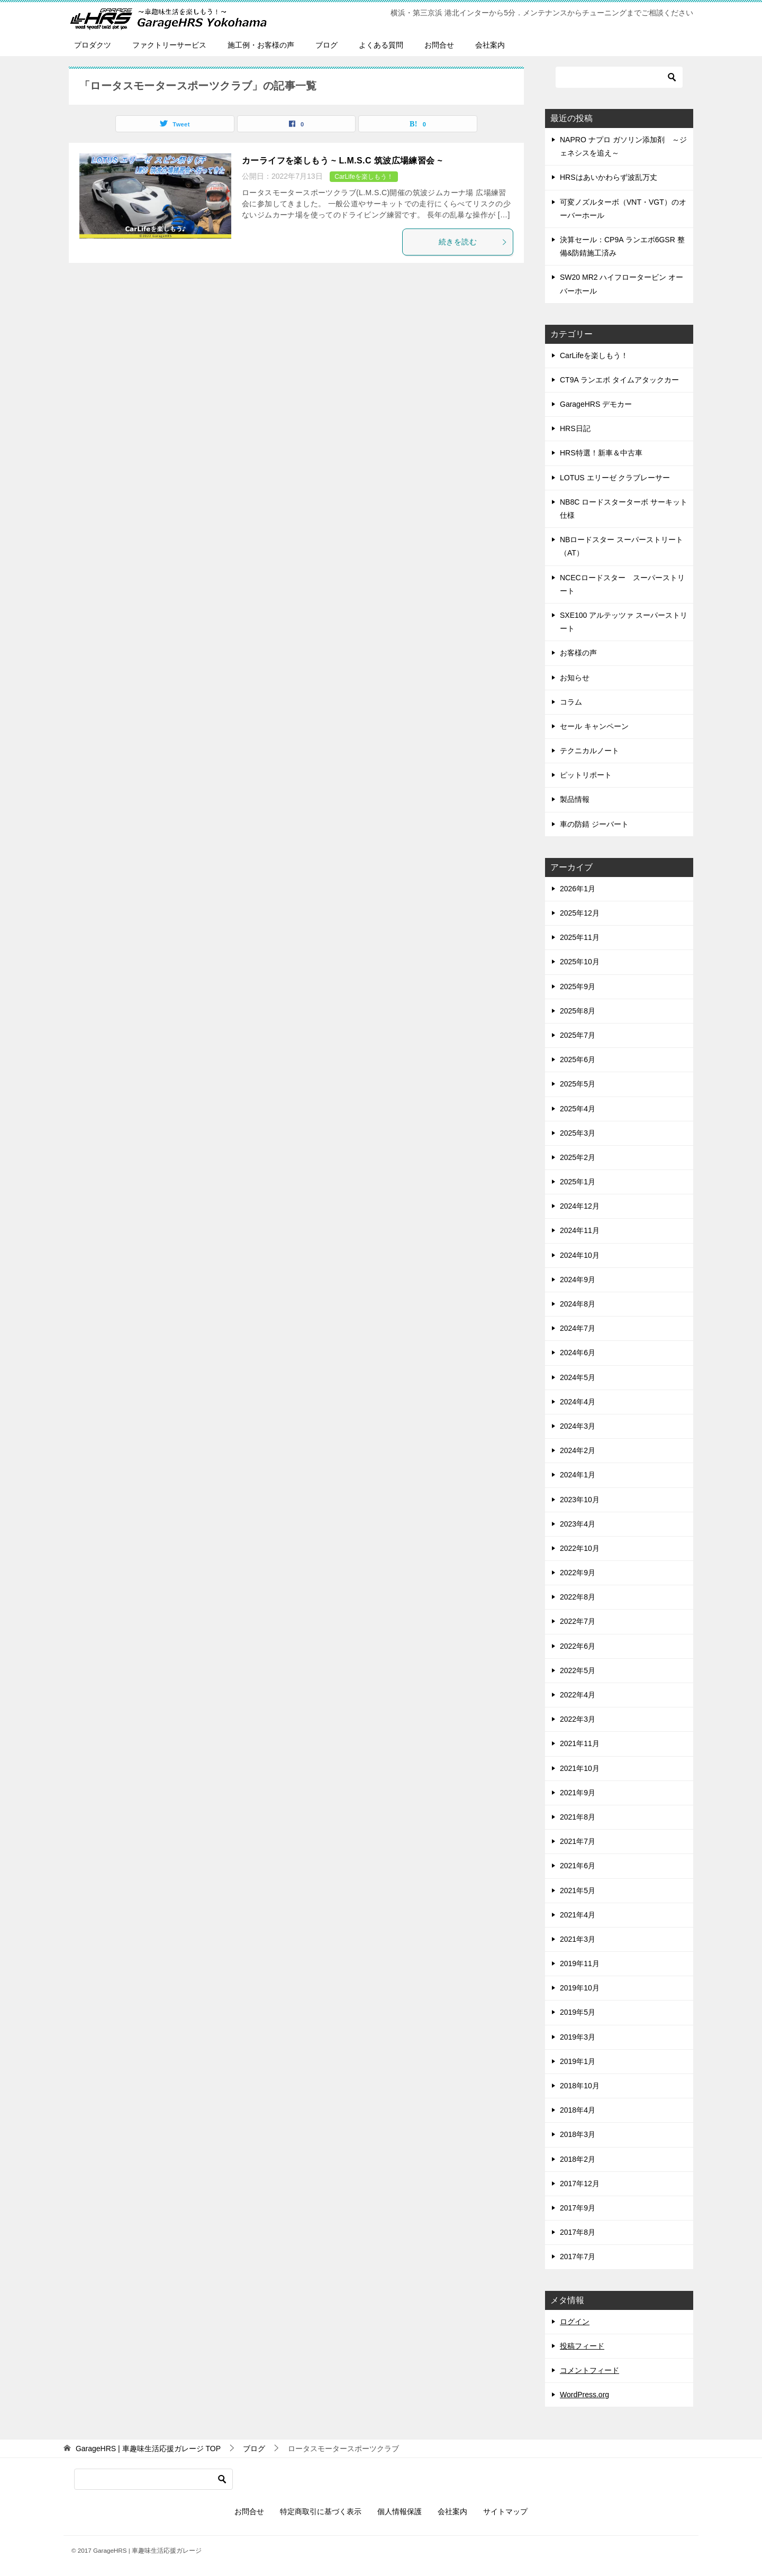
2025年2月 (577, 1157)
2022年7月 (577, 1621)
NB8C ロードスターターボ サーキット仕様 (623, 508)
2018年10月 (580, 2085)
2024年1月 (577, 1474)
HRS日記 (575, 428)
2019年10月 (580, 1988)
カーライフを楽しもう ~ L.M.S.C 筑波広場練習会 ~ (342, 160)
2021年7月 (577, 1841)
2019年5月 (577, 2012)
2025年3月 (577, 1133)
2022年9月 (577, 1572)
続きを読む (473, 241)
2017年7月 (577, 2256)
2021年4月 (577, 1915)
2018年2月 (577, 2159)
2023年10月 (580, 1499)
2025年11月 (580, 937)
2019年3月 (577, 2037)
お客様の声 (578, 652)
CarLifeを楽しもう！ (363, 176)
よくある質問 (381, 45)
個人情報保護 (399, 2511)
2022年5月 (577, 1670)
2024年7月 (577, 1328)
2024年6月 (577, 1352)
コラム (571, 702)
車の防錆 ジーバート (594, 824)
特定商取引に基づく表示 (320, 2511)
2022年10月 (580, 1548)
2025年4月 (577, 1108)
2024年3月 (577, 1426)
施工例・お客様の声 (261, 45)
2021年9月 (577, 1792)
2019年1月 (577, 2061)
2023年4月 (577, 1524)
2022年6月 (577, 1646)
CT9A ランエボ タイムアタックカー (619, 380)
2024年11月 (580, 1230)
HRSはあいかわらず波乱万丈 (608, 177)
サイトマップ (505, 2511)
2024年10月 (580, 1255)
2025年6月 (577, 1059)
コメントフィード (589, 2370)
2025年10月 (580, 961)
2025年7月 (577, 1035)
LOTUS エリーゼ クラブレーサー (615, 477)
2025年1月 (577, 1181)
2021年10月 (580, 1768)
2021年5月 (577, 1890)
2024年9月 (577, 1279)
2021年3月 (577, 1939)
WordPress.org (584, 2394)
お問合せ (439, 45)
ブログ (326, 45)
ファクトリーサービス (169, 45)
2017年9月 (577, 2208)
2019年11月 (580, 1963)
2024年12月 (580, 1206)
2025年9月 (577, 986)
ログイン (574, 2321)
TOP (148, 2448)
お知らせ (574, 677)
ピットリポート (586, 775)
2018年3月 (577, 2134)
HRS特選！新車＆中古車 (601, 453)
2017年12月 (580, 2183)
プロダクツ (92, 45)
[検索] (619, 77)
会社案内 (490, 45)
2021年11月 (580, 1743)
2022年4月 (577, 1695)
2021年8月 (577, 1817)
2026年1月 (577, 888)
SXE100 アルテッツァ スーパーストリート (623, 622)
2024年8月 (577, 1304)
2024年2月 (577, 1450)
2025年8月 (577, 1011)
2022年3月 (577, 1719)
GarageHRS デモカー (596, 404)
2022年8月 (577, 1597)
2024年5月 (577, 1377)
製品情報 (574, 799)
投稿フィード (582, 2346)
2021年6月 (577, 1865)
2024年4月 (577, 1401)
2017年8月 (577, 2232)
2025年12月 (580, 913)
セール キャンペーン (594, 726)
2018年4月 (577, 2110)
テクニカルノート (589, 750)
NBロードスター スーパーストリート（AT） (621, 546)
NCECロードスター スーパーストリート (622, 584)
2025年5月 (577, 1084)
